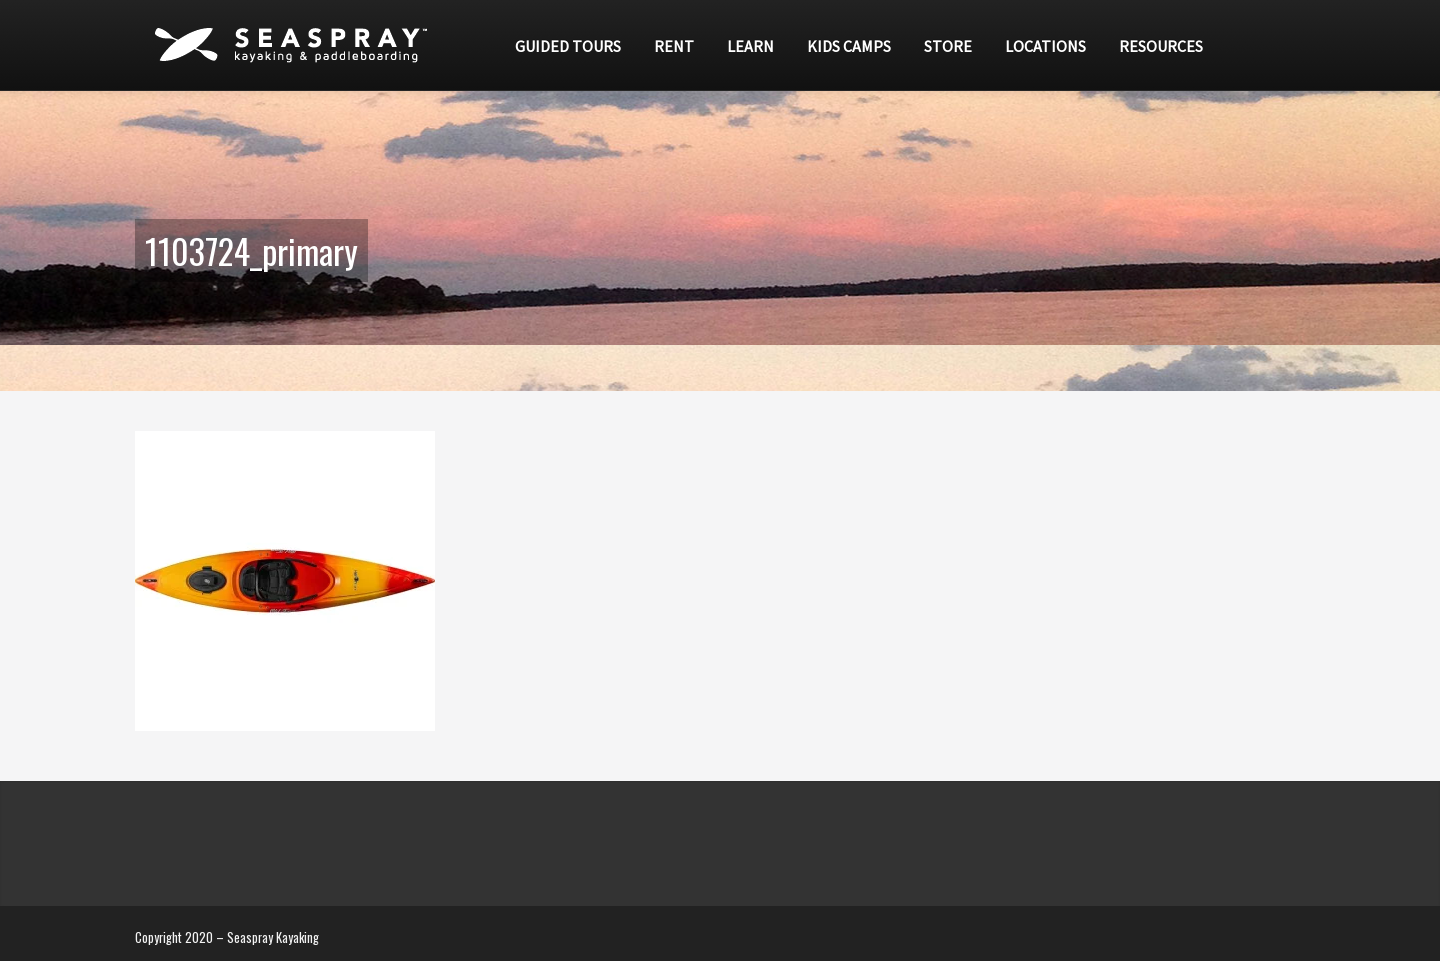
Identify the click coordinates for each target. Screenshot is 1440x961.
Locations (1045, 46)
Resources (1161, 46)
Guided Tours (568, 46)
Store (948, 46)
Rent (674, 46)
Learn (750, 46)
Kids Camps (849, 46)
